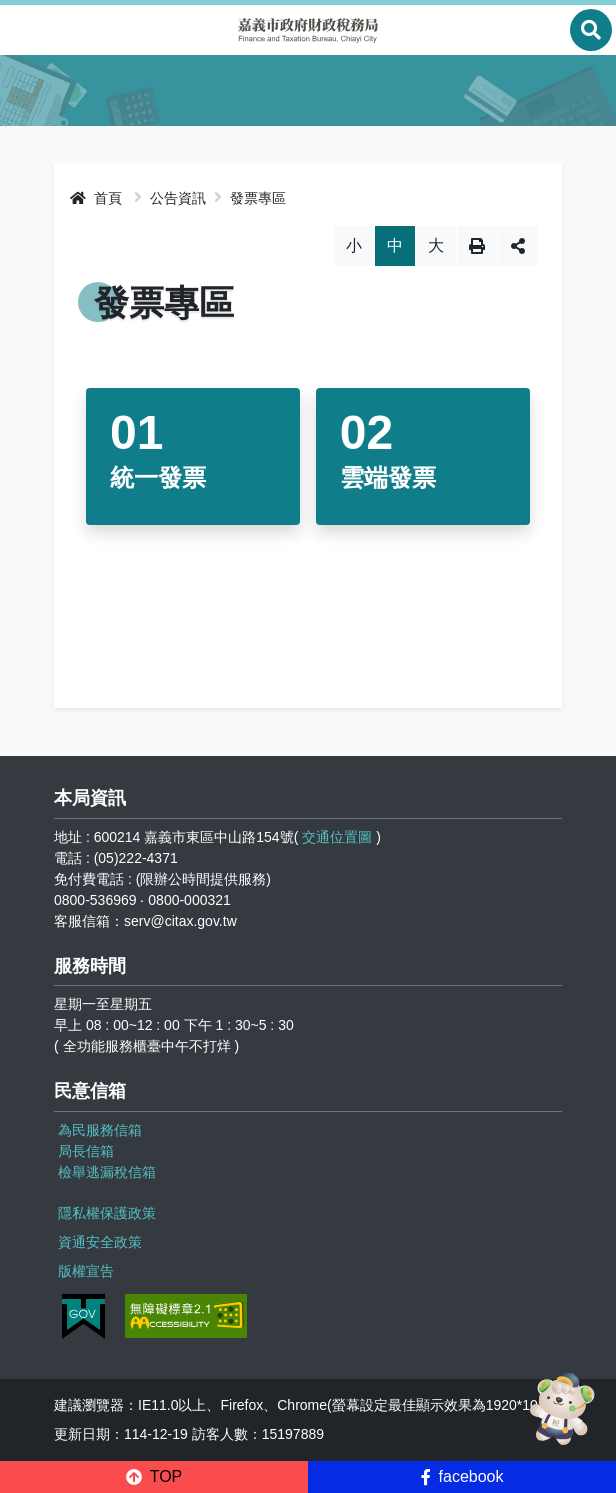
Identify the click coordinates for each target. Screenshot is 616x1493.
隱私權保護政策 (107, 1213)
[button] (154, 1477)
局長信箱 (86, 1151)
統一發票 (158, 477)
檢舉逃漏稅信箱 (107, 1172)
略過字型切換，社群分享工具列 (308, 225)
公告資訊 (178, 198)
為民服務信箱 (100, 1130)
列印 (477, 246)
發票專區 (258, 198)
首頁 (96, 198)
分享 (518, 246)
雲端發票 (388, 477)
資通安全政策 (100, 1242)
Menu (25, 30)
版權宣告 (86, 1271)
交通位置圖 (337, 837)
